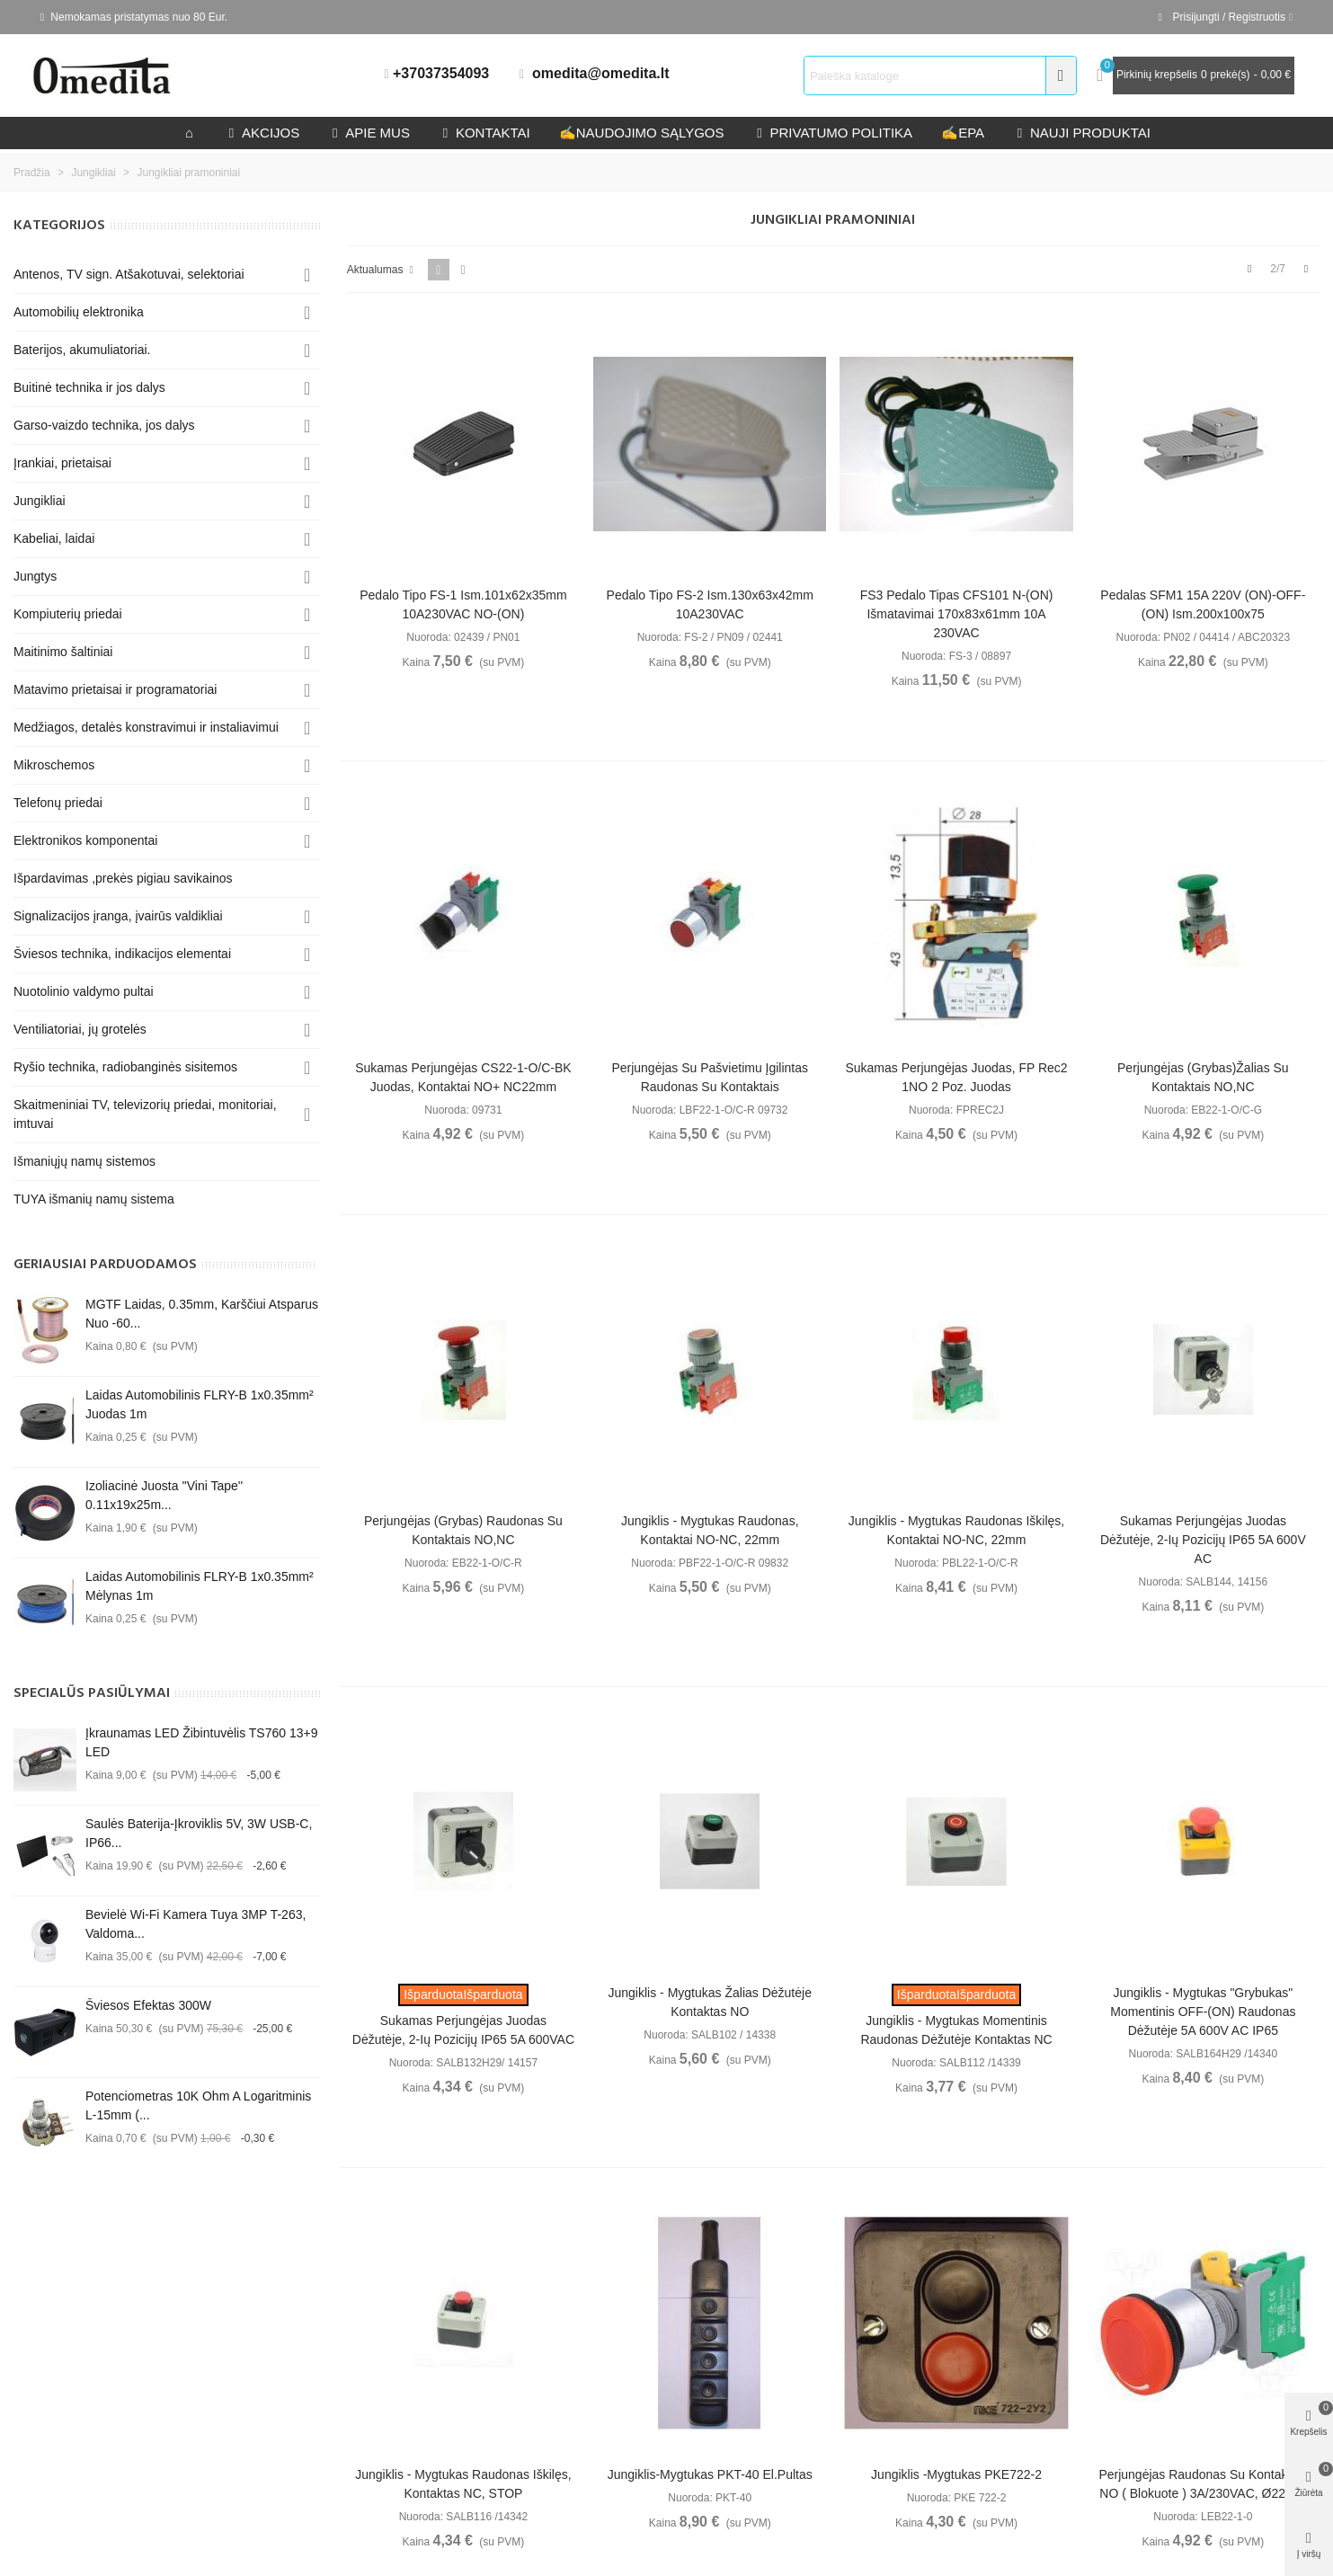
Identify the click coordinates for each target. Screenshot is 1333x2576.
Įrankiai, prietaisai (62, 463)
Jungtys (35, 576)
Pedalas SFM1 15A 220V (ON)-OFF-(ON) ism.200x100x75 (1202, 604)
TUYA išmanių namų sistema (93, 1199)
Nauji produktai (1082, 132)
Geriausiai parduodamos (105, 1264)
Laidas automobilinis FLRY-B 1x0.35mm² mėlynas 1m (199, 1586)
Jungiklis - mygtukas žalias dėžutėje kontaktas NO (710, 2002)
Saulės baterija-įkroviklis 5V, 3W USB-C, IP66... (198, 1833)
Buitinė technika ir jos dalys (89, 387)
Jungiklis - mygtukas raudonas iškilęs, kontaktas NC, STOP (463, 2483)
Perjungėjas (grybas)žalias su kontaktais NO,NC (1203, 1077)
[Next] (1306, 269)
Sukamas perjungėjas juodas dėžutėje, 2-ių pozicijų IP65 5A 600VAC (463, 2030)
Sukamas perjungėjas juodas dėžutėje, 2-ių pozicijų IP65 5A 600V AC (1203, 1540)
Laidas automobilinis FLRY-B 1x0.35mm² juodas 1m (199, 1404)
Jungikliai (39, 500)
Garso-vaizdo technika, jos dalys (104, 425)
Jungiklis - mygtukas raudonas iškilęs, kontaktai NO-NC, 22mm (956, 1530)
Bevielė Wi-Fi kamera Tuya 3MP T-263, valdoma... (195, 1924)
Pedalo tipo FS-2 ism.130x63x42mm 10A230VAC (710, 604)
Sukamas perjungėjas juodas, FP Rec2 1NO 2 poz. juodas (956, 1077)
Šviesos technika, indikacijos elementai (122, 953)
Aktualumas (382, 269)
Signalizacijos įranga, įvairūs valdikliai (118, 916)
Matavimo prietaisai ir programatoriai (115, 689)
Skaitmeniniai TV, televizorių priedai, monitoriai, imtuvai (145, 1114)
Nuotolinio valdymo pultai (83, 991)
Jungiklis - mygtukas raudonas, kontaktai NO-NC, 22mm (710, 1530)
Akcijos (262, 132)
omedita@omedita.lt (601, 73)
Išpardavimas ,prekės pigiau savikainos (123, 878)
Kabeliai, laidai (53, 538)
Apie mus (369, 132)
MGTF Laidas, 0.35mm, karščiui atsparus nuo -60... (201, 1313)
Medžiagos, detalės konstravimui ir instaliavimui (146, 727)
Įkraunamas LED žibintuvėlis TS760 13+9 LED (201, 1742)
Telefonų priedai (57, 802)
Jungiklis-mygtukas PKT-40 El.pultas (710, 2474)
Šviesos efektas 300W (148, 2005)
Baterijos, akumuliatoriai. (82, 349)
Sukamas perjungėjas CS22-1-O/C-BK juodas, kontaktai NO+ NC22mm (463, 1077)
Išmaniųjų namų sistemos (84, 1161)
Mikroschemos (53, 765)
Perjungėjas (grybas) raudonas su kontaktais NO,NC (463, 1530)
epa (962, 132)
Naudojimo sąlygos (641, 132)
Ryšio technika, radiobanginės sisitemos (125, 1067)
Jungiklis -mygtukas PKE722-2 (956, 2474)
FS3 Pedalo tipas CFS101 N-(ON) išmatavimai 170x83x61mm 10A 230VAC (956, 614)
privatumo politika (832, 132)
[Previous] (1249, 269)
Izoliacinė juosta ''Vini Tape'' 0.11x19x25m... (164, 1495)
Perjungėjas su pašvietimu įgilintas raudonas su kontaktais (709, 1077)
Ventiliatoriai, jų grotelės (80, 1029)
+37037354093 (441, 73)
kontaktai (484, 132)
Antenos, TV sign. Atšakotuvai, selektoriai (128, 274)
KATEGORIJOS (59, 225)
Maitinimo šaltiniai (62, 651)
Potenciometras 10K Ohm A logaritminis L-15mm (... (198, 2105)
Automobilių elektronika (78, 312)
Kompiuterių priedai (67, 614)
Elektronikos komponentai (85, 840)
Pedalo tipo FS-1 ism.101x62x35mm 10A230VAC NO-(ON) (463, 604)
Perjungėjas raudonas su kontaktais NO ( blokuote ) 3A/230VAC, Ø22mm (1202, 2483)
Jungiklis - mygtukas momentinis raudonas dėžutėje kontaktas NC (956, 2030)
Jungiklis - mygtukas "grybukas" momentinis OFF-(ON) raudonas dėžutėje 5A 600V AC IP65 (1202, 2011)
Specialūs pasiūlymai (91, 1693)
